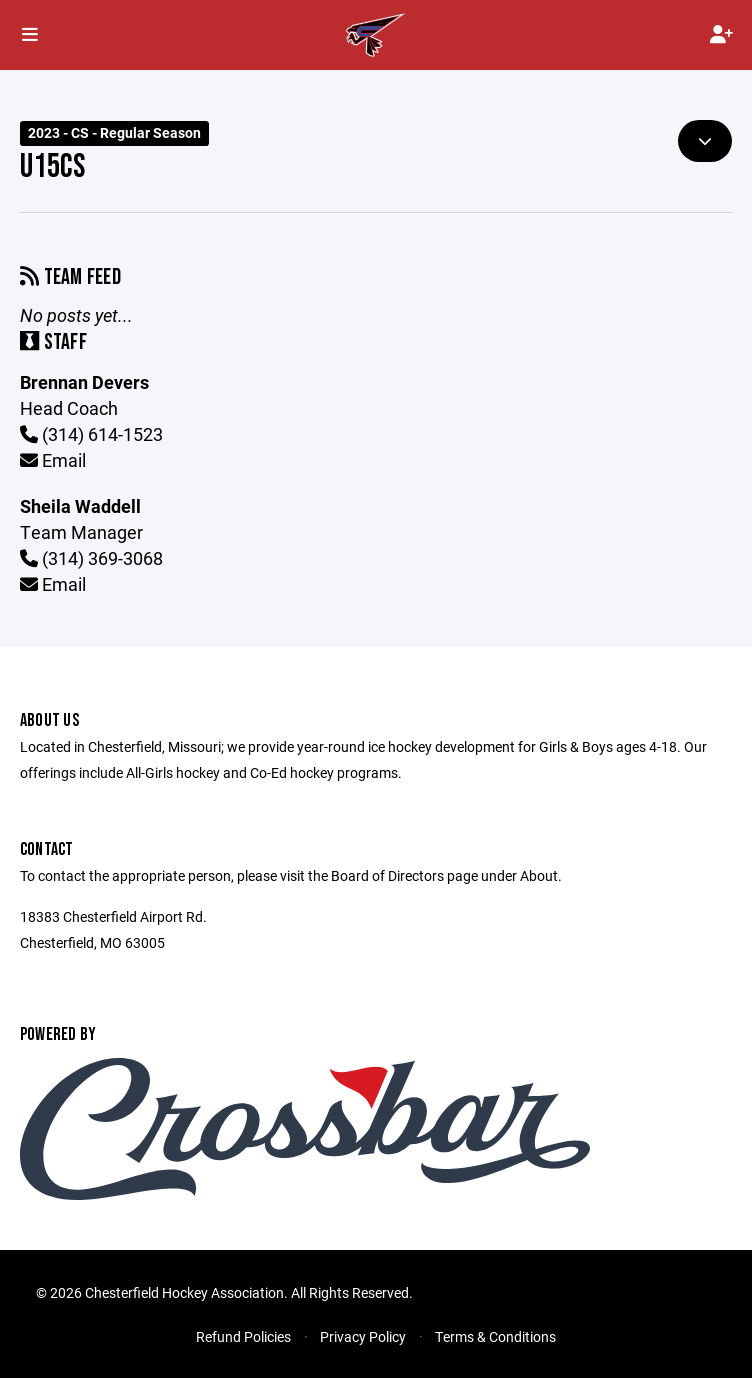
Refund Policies (243, 1336)
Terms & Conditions (495, 1336)
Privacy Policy (363, 1336)
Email (53, 460)
